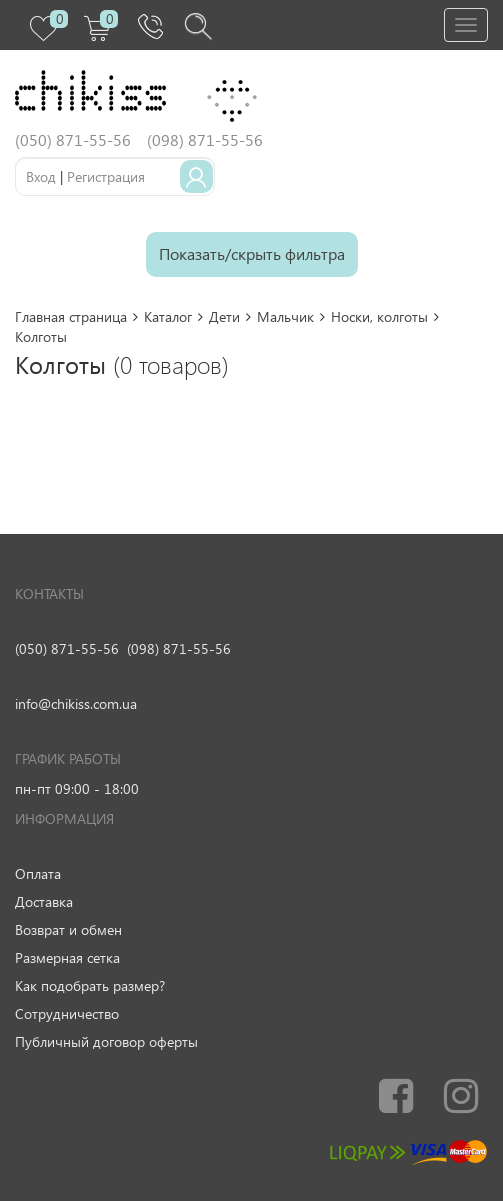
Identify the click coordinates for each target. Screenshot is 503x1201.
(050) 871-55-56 (67, 648)
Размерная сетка (67, 957)
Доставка (44, 901)
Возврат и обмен (68, 929)
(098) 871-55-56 (179, 648)
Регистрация (106, 176)
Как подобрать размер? (90, 985)
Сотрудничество (67, 1013)
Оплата (38, 873)
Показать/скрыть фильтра (252, 253)
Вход (41, 176)
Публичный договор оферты (106, 1041)
